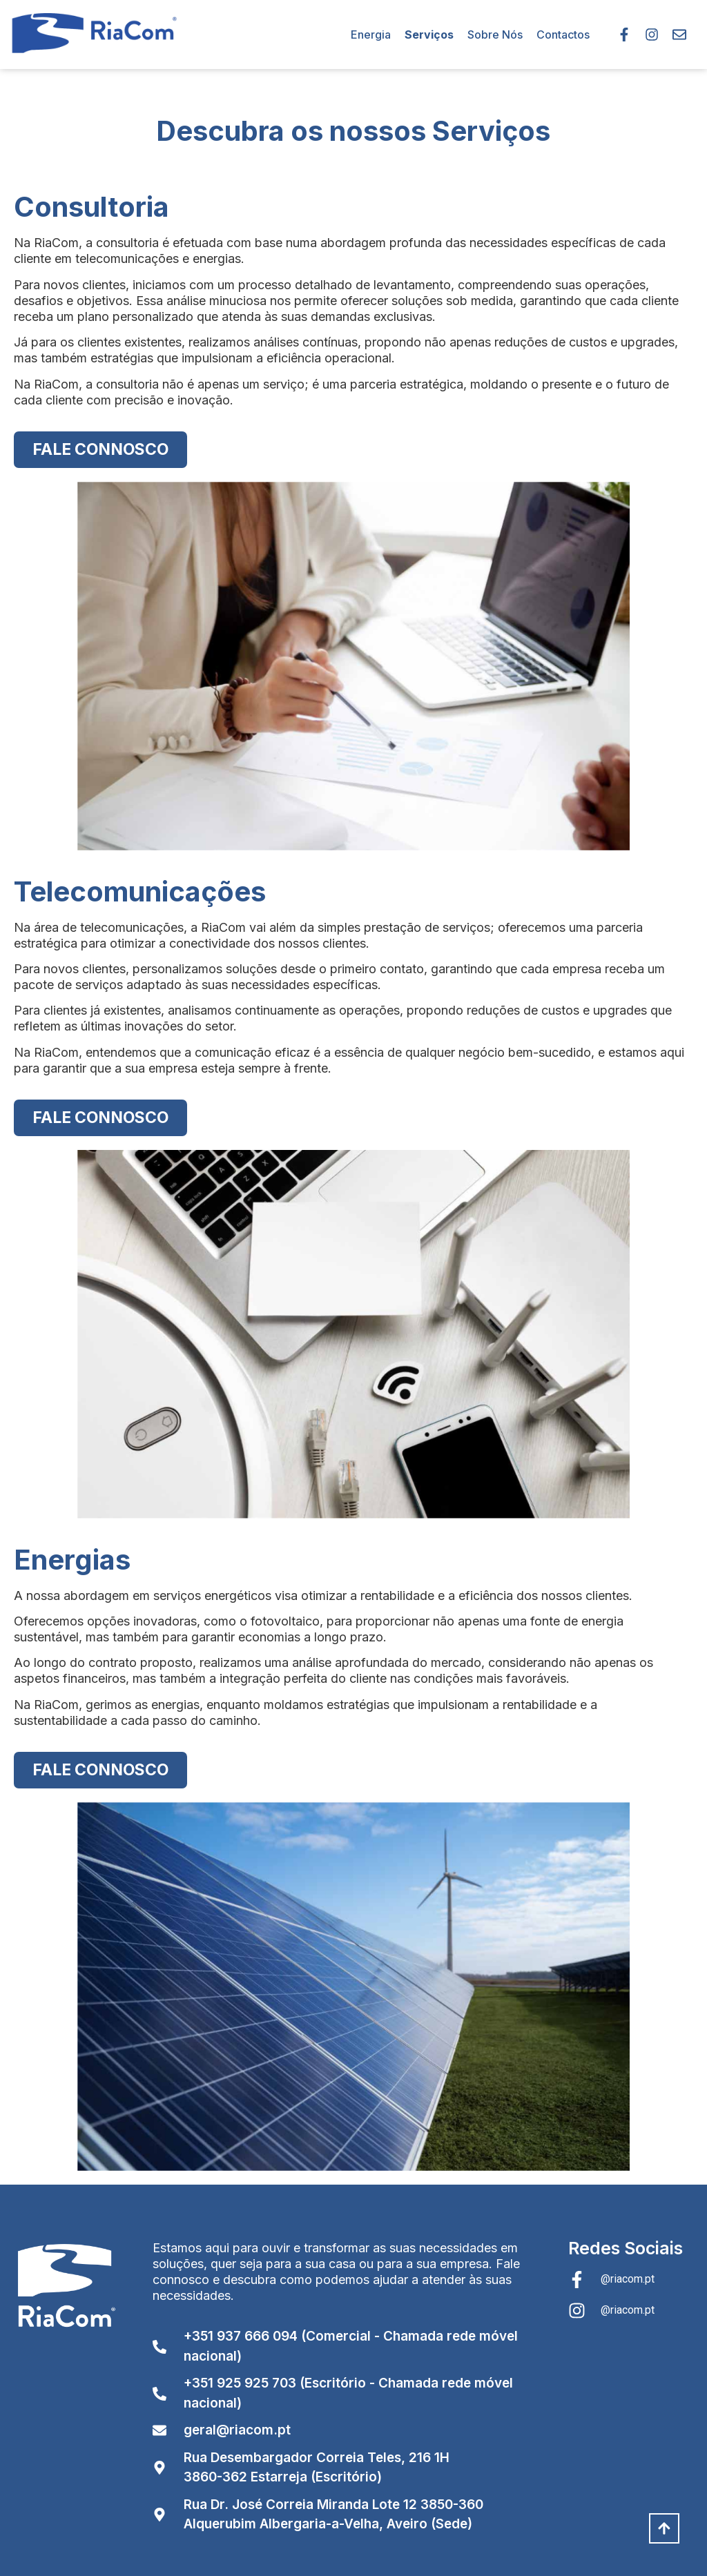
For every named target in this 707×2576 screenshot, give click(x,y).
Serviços (429, 34)
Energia (371, 34)
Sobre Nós (495, 34)
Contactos (563, 34)
